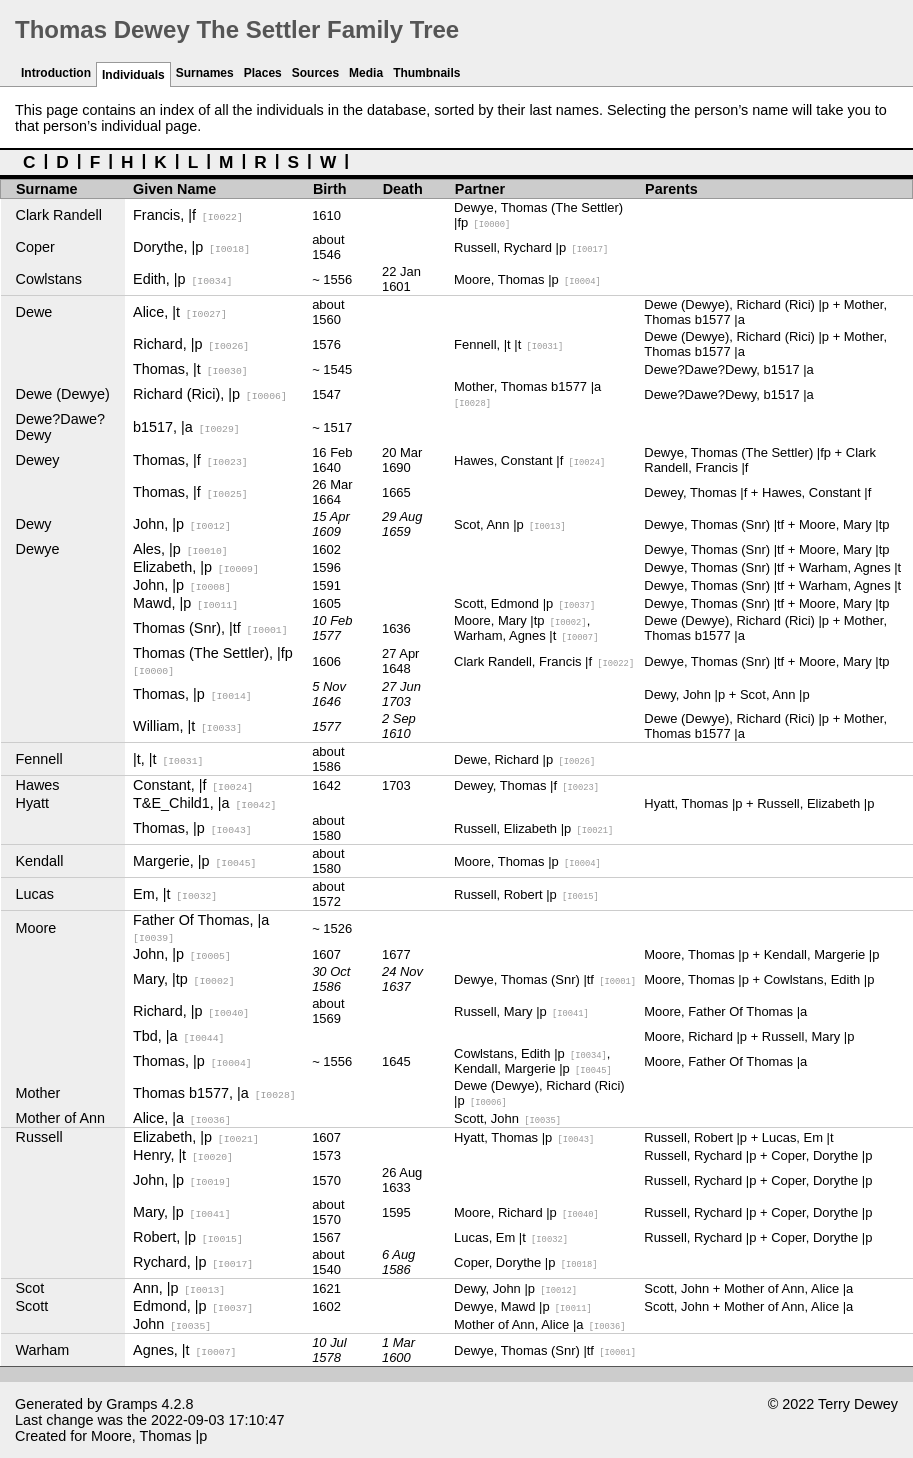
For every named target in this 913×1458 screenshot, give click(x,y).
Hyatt (33, 803)
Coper (35, 247)
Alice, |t (180, 312)
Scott (32, 1306)
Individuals (133, 75)
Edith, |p (182, 279)
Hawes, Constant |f (529, 460)
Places (263, 73)
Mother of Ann (61, 1118)
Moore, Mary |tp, (522, 620)
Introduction (56, 73)
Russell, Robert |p (526, 894)
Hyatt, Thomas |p (524, 1137)
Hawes (38, 785)
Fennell (39, 759)
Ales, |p (180, 549)
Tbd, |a (178, 1036)
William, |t (187, 726)
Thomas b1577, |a (214, 1093)
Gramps (131, 1404)
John (172, 1324)
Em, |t (175, 894)
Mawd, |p (185, 603)
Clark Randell (59, 215)
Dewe (34, 312)
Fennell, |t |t (508, 344)
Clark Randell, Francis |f (544, 661)
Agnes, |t (184, 1350)
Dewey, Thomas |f (526, 785)
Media (366, 73)
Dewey (38, 460)
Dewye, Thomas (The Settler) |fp (538, 215)
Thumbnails (426, 73)
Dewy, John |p (515, 1288)
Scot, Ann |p (510, 524)
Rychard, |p (193, 1262)
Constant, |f (193, 785)
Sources (315, 73)
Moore (36, 928)
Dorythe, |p (191, 247)
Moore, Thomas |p (527, 279)
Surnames (205, 73)
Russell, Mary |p (521, 1011)
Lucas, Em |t (511, 1237)
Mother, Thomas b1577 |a (527, 394)
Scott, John (507, 1118)
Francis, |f (188, 215)
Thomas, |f (190, 460)
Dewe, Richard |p (524, 759)
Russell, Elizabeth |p (533, 828)
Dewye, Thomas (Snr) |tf (545, 979)
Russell (39, 1137)
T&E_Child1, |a (204, 803)
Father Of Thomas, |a (201, 928)
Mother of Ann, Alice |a (539, 1324)
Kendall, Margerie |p (533, 1068)
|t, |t (168, 759)
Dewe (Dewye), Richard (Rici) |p (539, 1093)
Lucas (35, 894)
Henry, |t (183, 1155)
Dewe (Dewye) (63, 394)
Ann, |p (179, 1288)
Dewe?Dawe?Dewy (61, 427)
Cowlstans (49, 279)
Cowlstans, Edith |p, (532, 1053)
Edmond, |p (193, 1306)
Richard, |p (191, 344)
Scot (30, 1288)
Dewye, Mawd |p (523, 1306)
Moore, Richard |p (526, 1212)
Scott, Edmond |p (524, 603)
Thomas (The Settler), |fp (213, 661)
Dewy (34, 524)
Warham (43, 1350)
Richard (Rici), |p (210, 394)
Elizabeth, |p (196, 567)
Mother (38, 1093)
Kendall (40, 861)
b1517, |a (186, 427)
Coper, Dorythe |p (525, 1262)
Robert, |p (188, 1237)
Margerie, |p (194, 861)
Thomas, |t (190, 369)
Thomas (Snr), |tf (210, 628)
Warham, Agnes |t (526, 635)
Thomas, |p (192, 694)
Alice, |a (182, 1118)
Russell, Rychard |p (531, 247)
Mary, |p (181, 1212)
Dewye (38, 549)
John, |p (182, 524)
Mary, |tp (183, 979)
